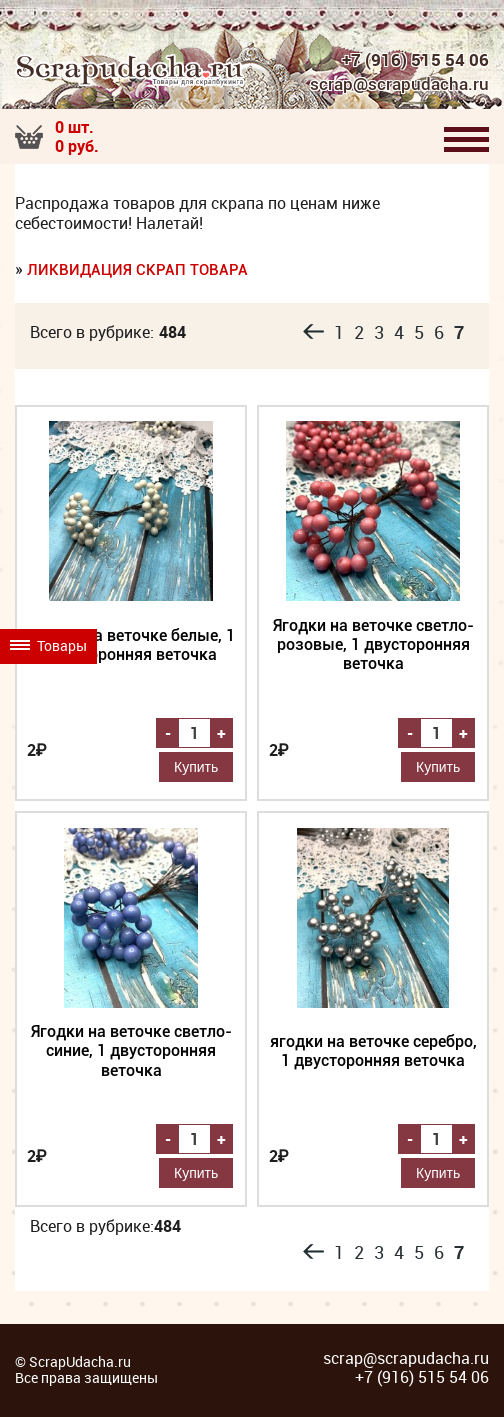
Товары (53, 727)
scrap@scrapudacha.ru (397, 85)
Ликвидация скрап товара (137, 271)
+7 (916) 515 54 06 (415, 60)
